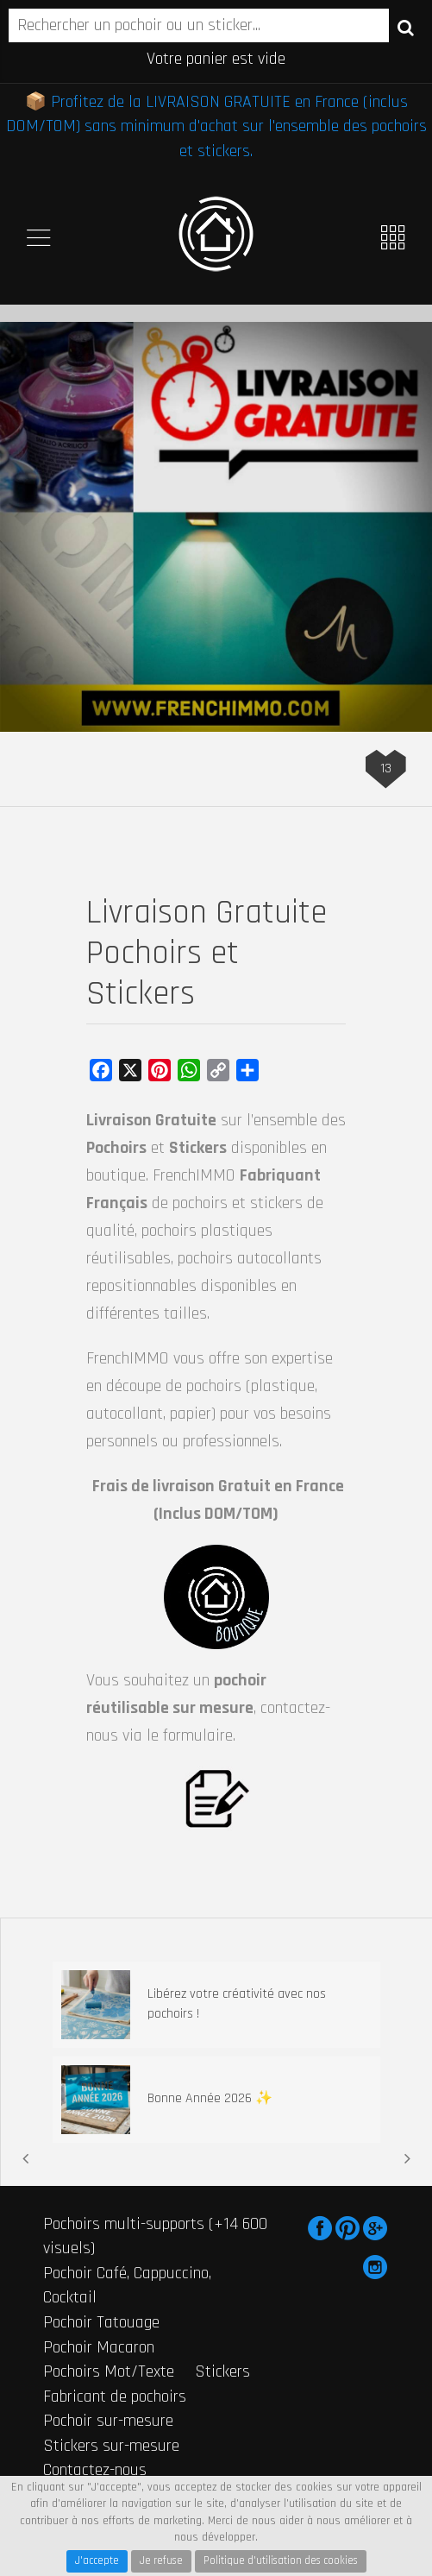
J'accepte (97, 2560)
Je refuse (161, 2560)
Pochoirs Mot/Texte (108, 2371)
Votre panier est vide (216, 58)
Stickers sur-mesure (111, 2445)
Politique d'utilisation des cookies (280, 2560)
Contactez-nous (95, 2470)
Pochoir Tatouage (101, 2322)
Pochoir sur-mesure (108, 2420)
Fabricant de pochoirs (114, 2396)
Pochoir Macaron (98, 2347)
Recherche (405, 26)
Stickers (222, 2371)
